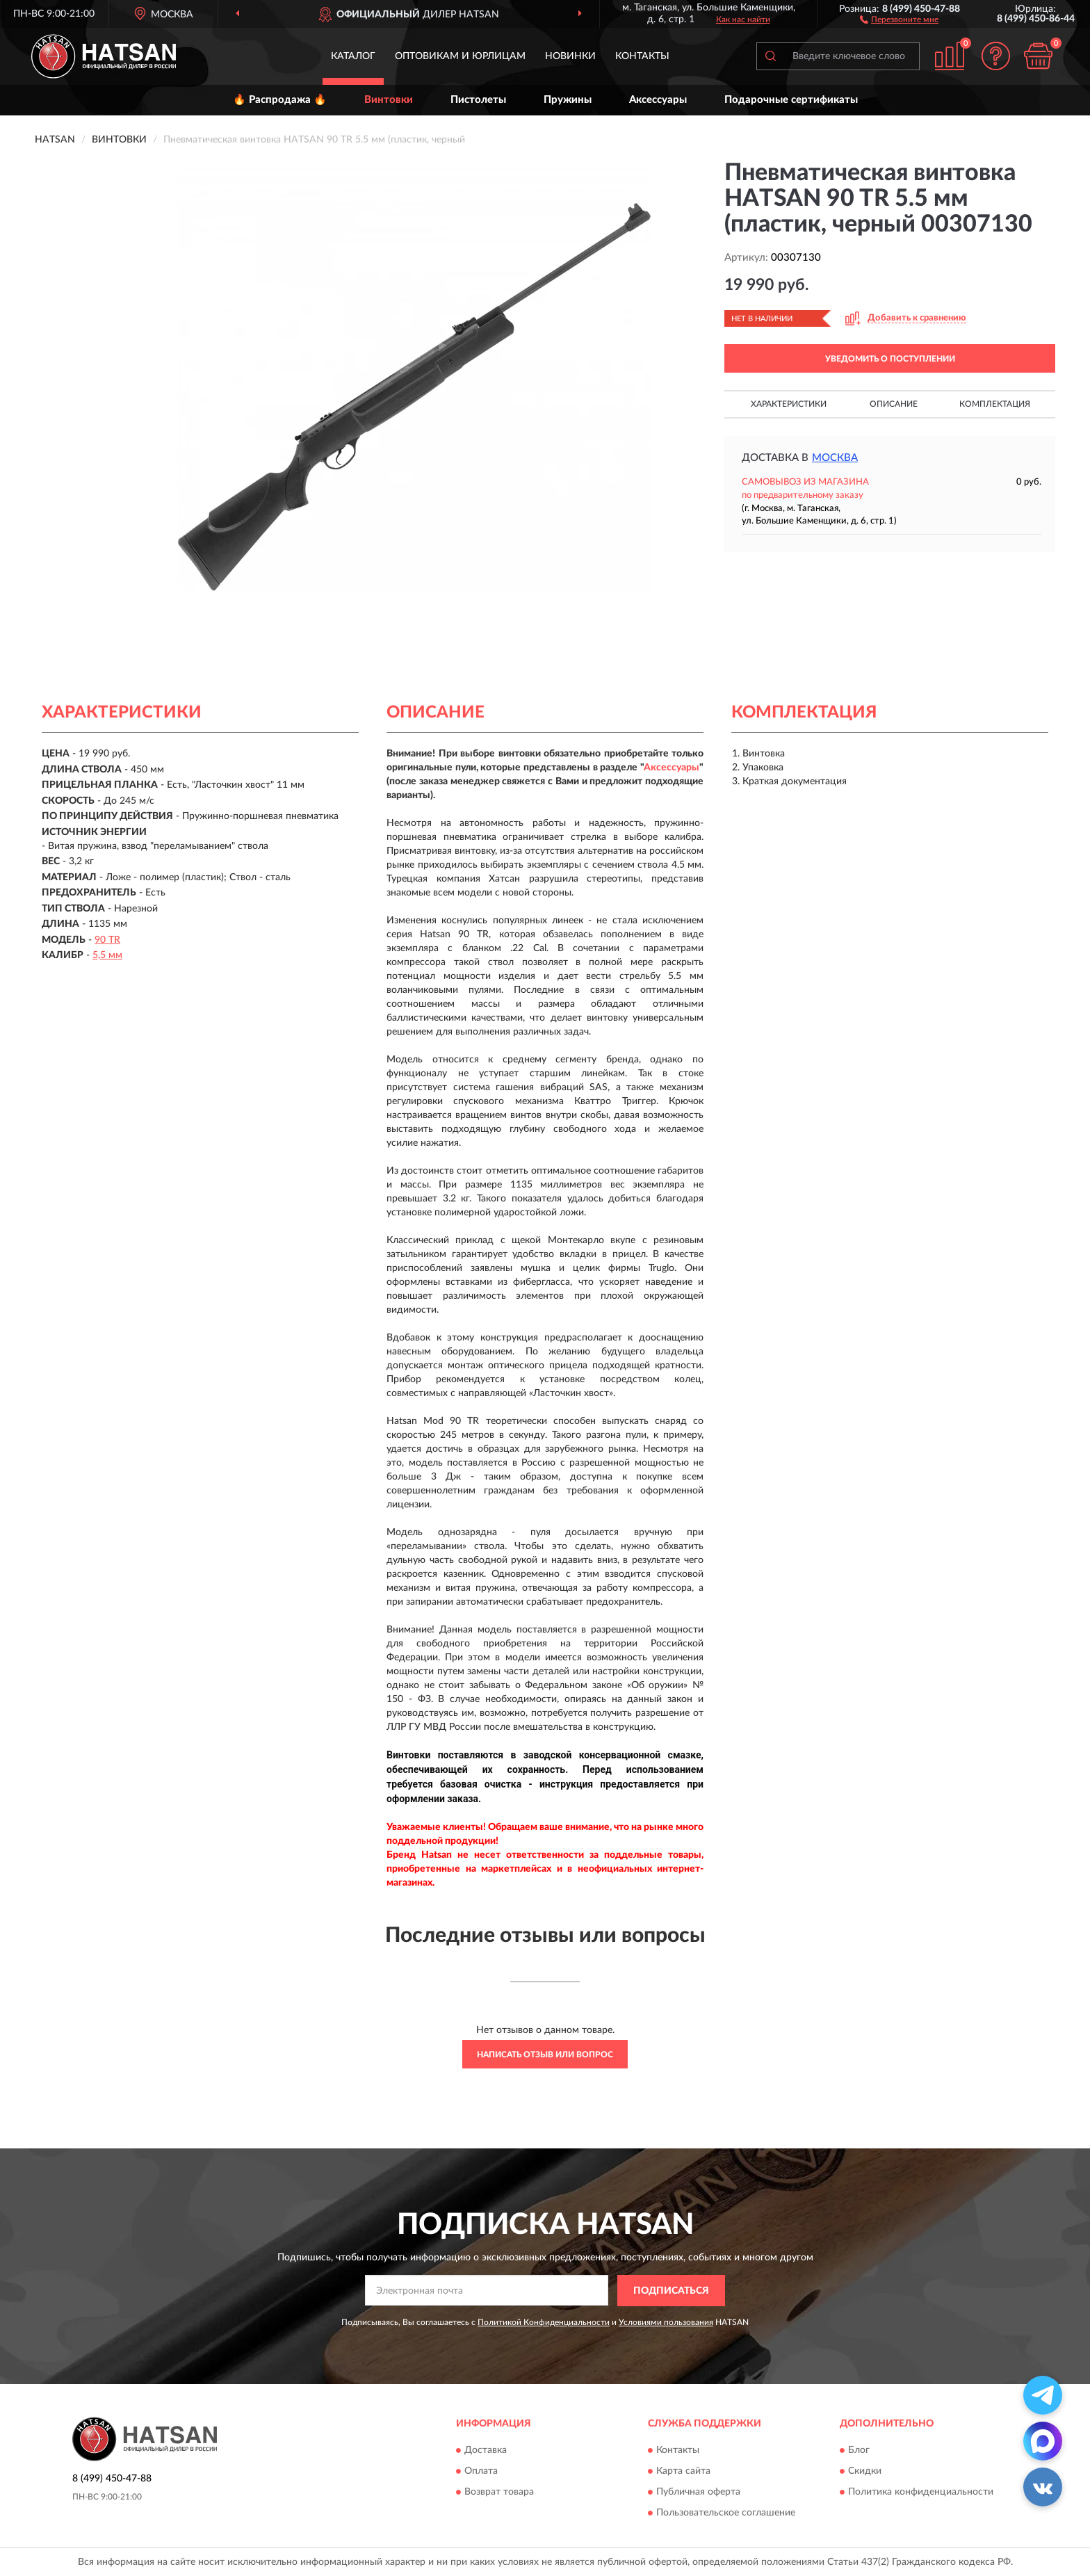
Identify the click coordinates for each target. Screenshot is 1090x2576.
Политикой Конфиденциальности (544, 2322)
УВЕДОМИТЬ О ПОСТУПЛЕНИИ (890, 359)
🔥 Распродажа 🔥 (280, 100)
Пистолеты (478, 100)
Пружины (568, 100)
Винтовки (388, 100)
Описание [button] (894, 404)
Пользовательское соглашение (725, 2513)
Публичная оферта (698, 2492)
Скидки (864, 2472)
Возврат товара (499, 2492)
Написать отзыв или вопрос (545, 2054)
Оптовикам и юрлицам (460, 56)
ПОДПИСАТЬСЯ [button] (671, 2291)
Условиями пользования (666, 2322)
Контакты (642, 56)
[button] (899, 19)
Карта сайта (683, 2472)
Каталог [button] (353, 56)
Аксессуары (658, 100)
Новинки (570, 56)
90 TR (107, 940)
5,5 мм (107, 955)
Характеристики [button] (789, 404)
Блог (859, 2451)
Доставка (485, 2451)
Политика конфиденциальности (920, 2492)
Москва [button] (835, 458)
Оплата (481, 2472)
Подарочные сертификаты (791, 100)
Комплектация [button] (994, 404)
